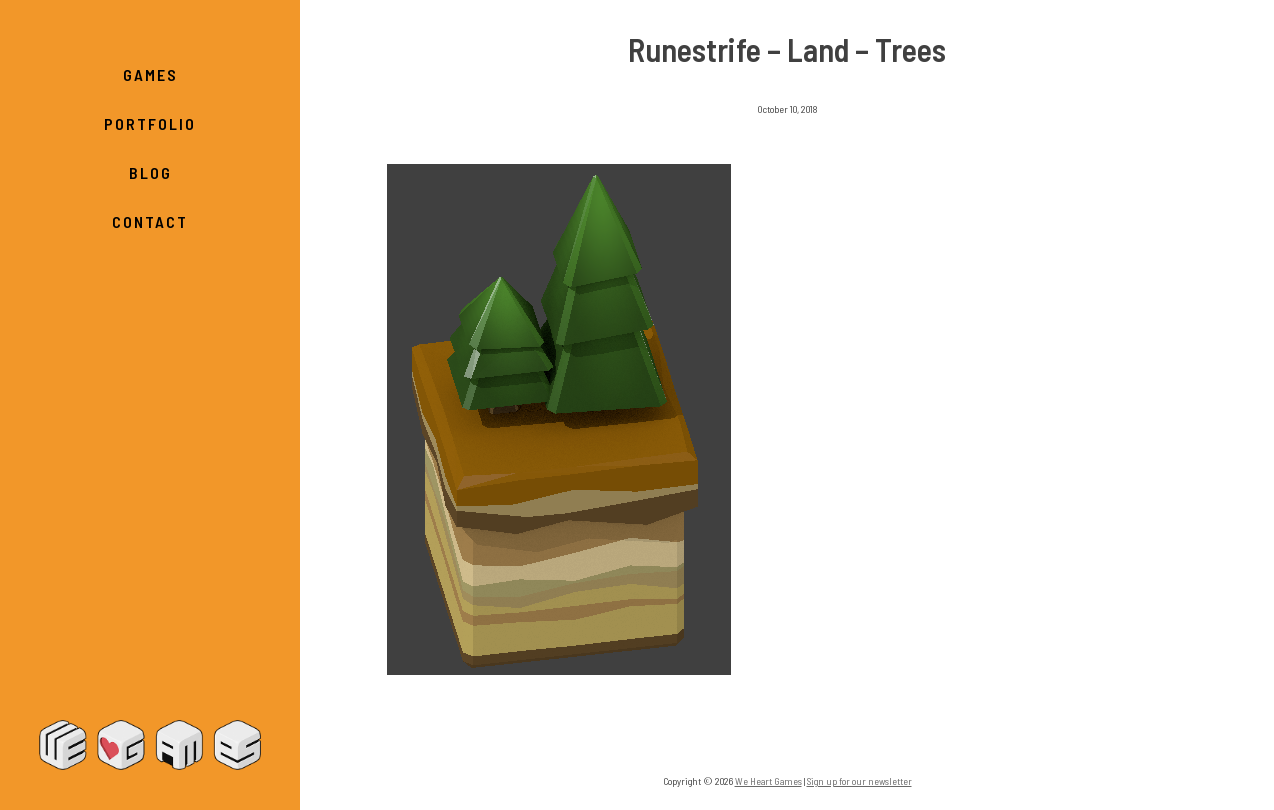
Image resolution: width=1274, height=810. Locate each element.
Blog (150, 172)
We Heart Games (150, 745)
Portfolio (150, 123)
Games (150, 74)
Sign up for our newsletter (859, 781)
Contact (150, 221)
